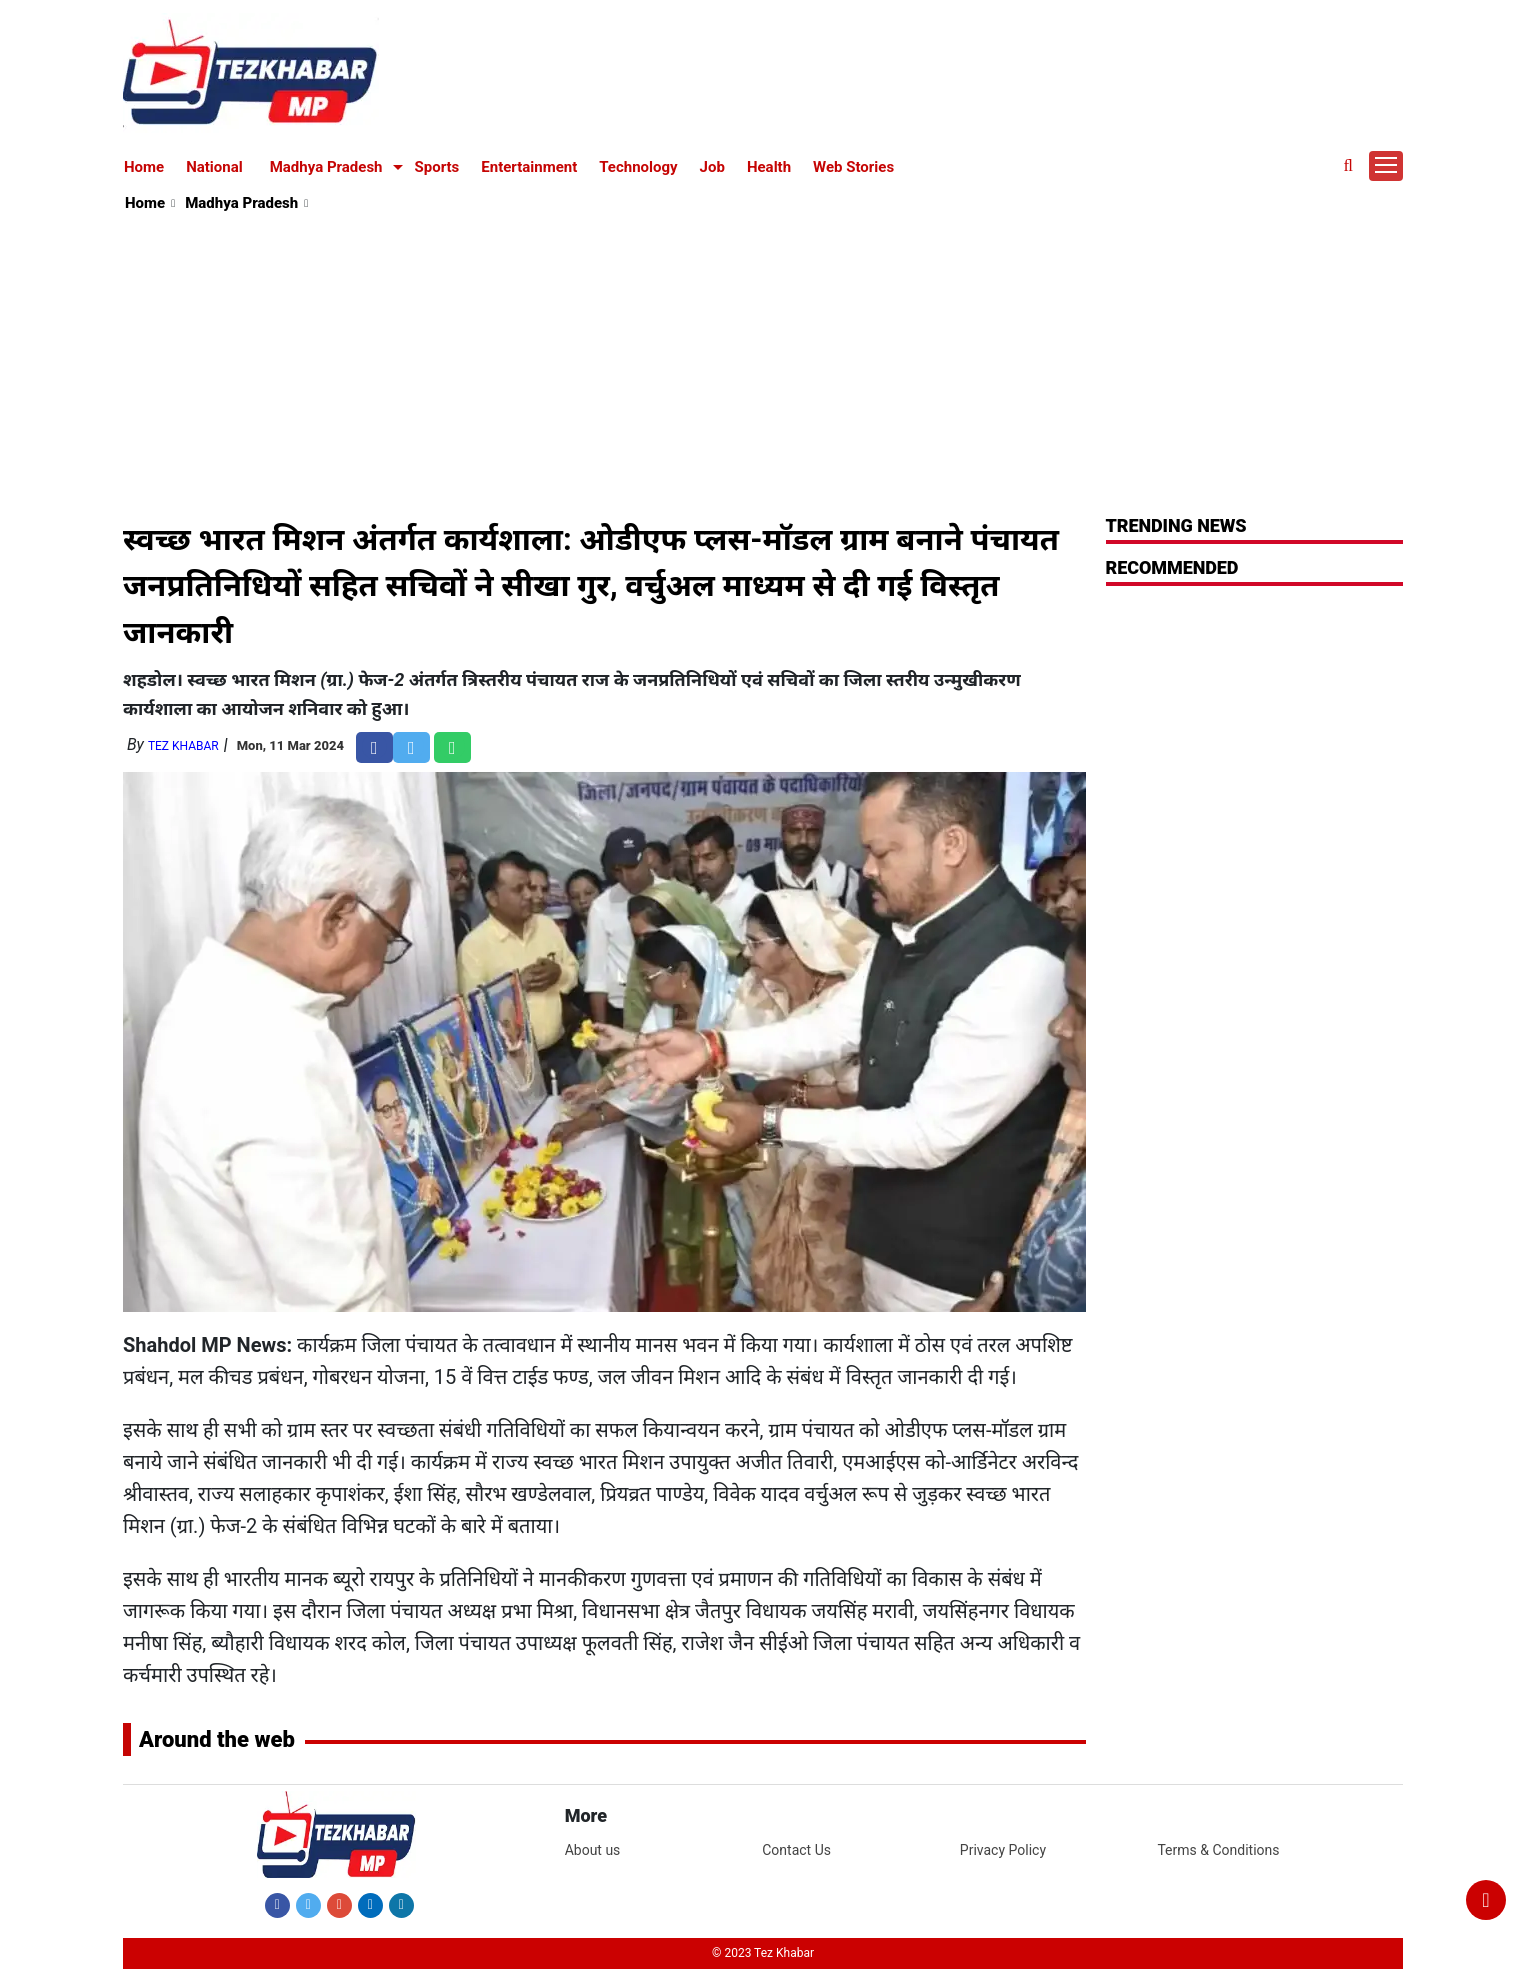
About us (593, 1850)
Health (769, 167)
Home (144, 167)
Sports (437, 167)
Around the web (217, 1739)
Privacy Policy (1003, 1850)
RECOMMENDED (1172, 567)
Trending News (1176, 525)
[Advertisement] (764, 366)
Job (712, 167)
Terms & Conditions (1218, 1850)
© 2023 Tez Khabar (763, 1953)
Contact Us (796, 1850)
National (214, 167)
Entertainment (529, 167)
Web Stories (853, 167)
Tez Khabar (183, 746)
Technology (638, 167)
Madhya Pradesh (326, 167)
